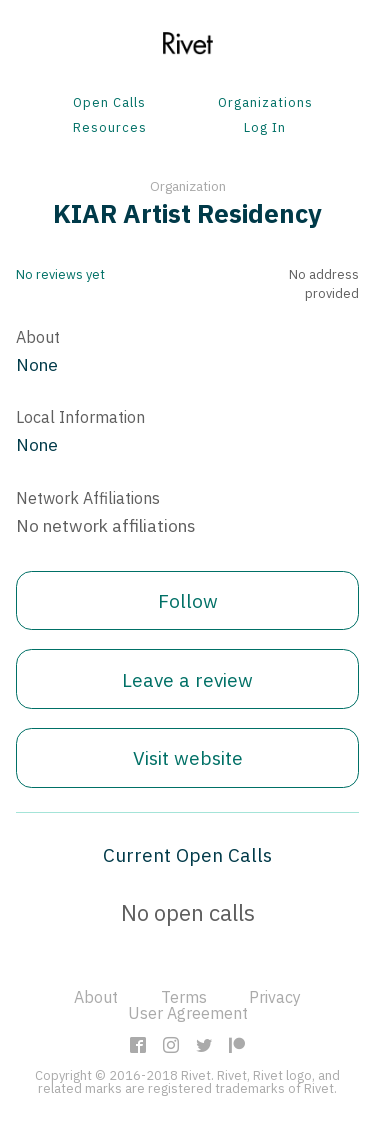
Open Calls (109, 103)
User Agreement (188, 1013)
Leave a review (187, 679)
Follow (188, 600)
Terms (184, 997)
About (96, 997)
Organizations (265, 103)
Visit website (188, 757)
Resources (110, 128)
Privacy (275, 997)
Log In (265, 128)
